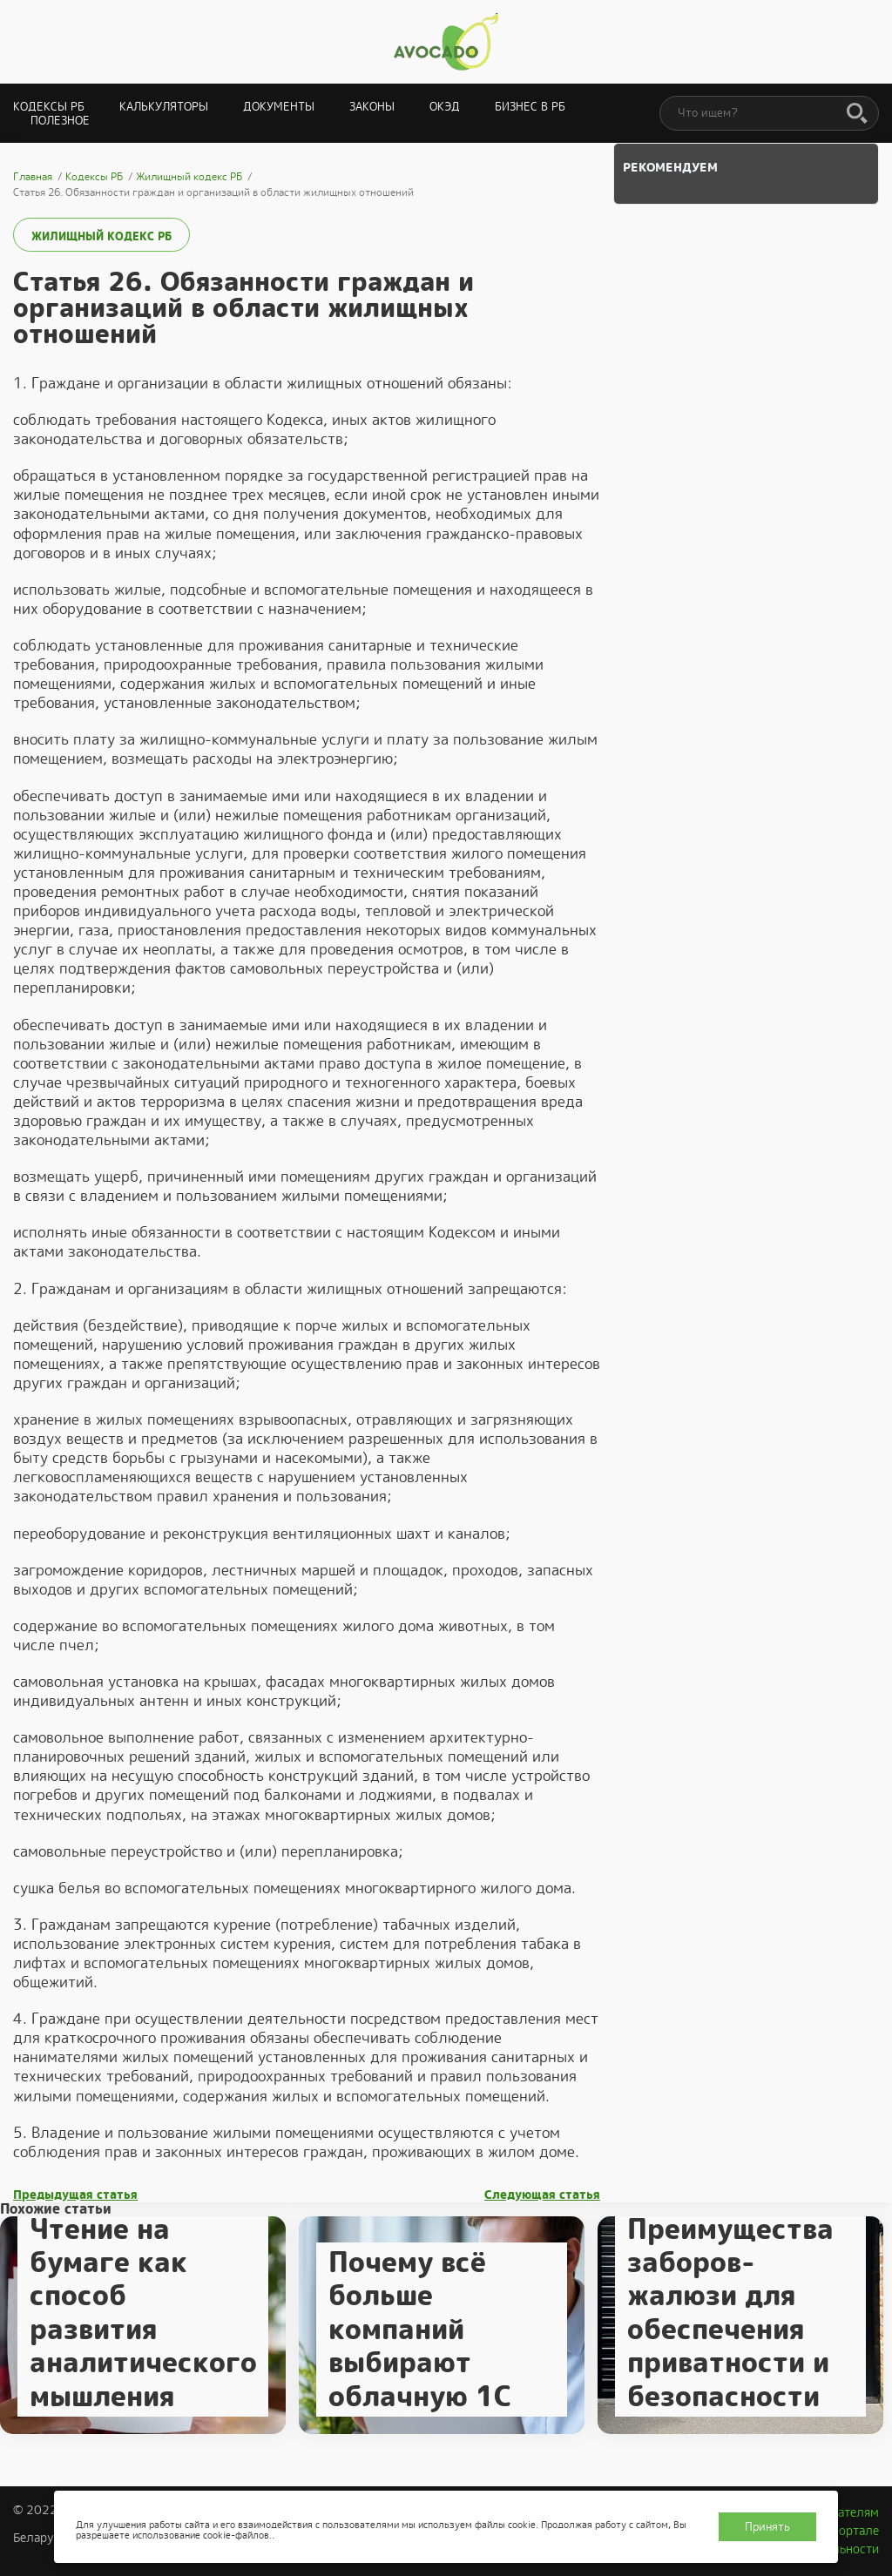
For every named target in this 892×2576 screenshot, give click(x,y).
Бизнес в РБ (530, 106)
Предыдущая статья (75, 2195)
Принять (767, 2527)
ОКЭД (444, 106)
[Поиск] (857, 114)
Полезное (60, 120)
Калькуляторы (163, 106)
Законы (372, 106)
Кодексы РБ (48, 106)
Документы (278, 106)
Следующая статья (542, 2195)
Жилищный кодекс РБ (101, 236)
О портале (849, 2530)
